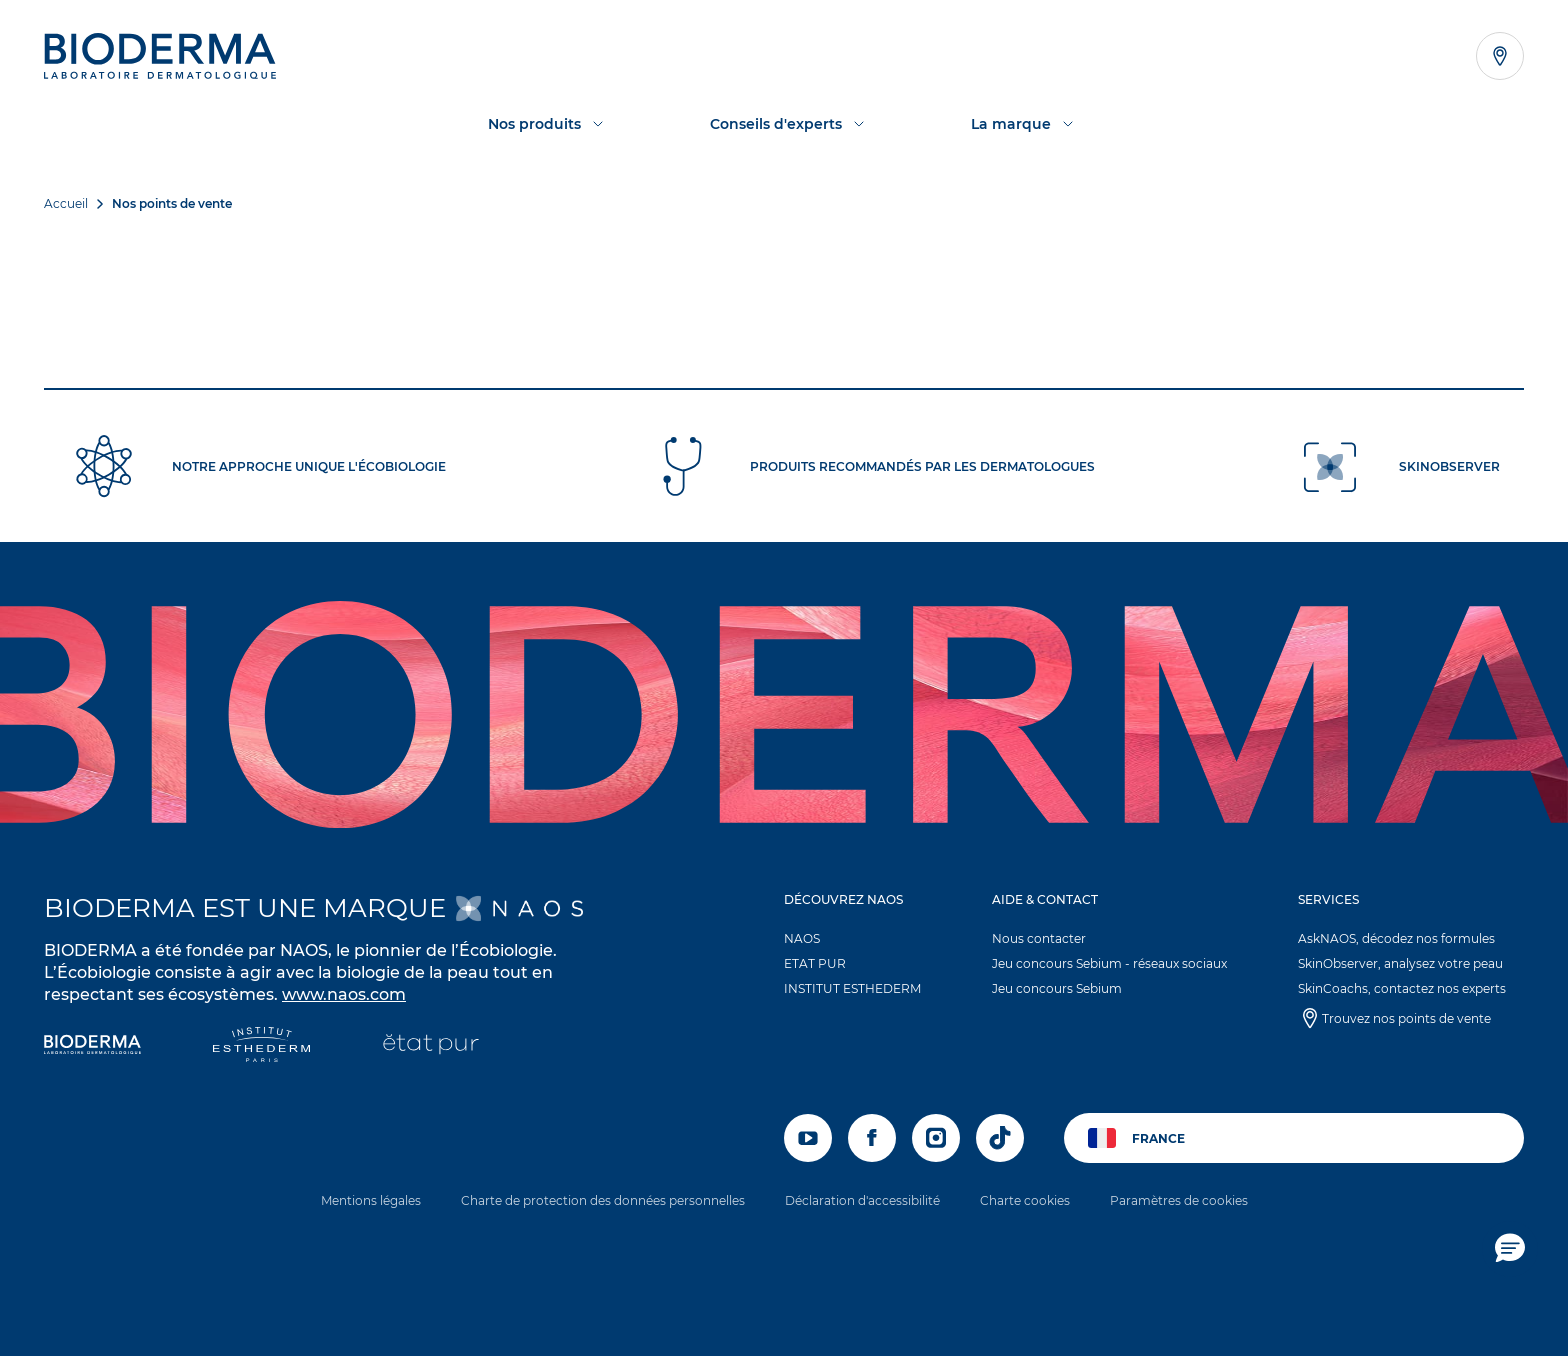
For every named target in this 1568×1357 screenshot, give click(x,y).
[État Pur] (430, 1046)
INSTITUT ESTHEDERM (852, 988)
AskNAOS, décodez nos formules (1396, 938)
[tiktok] (1000, 1138)
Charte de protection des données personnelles (603, 1200)
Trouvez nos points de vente (1406, 1018)
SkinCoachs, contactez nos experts (1402, 988)
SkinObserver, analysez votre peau (1400, 963)
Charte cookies (1025, 1200)
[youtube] (808, 1138)
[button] (861, 949)
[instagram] (936, 1138)
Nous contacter (1039, 938)
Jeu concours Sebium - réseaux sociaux (1109, 963)
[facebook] (872, 1138)
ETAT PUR (815, 963)
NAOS (802, 938)
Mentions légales (371, 1200)
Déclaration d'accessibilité (862, 1200)
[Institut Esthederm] (261, 1046)
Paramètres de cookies (1179, 1200)
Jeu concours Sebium (1057, 988)
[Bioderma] (92, 1046)
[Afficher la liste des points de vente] (1500, 56)
